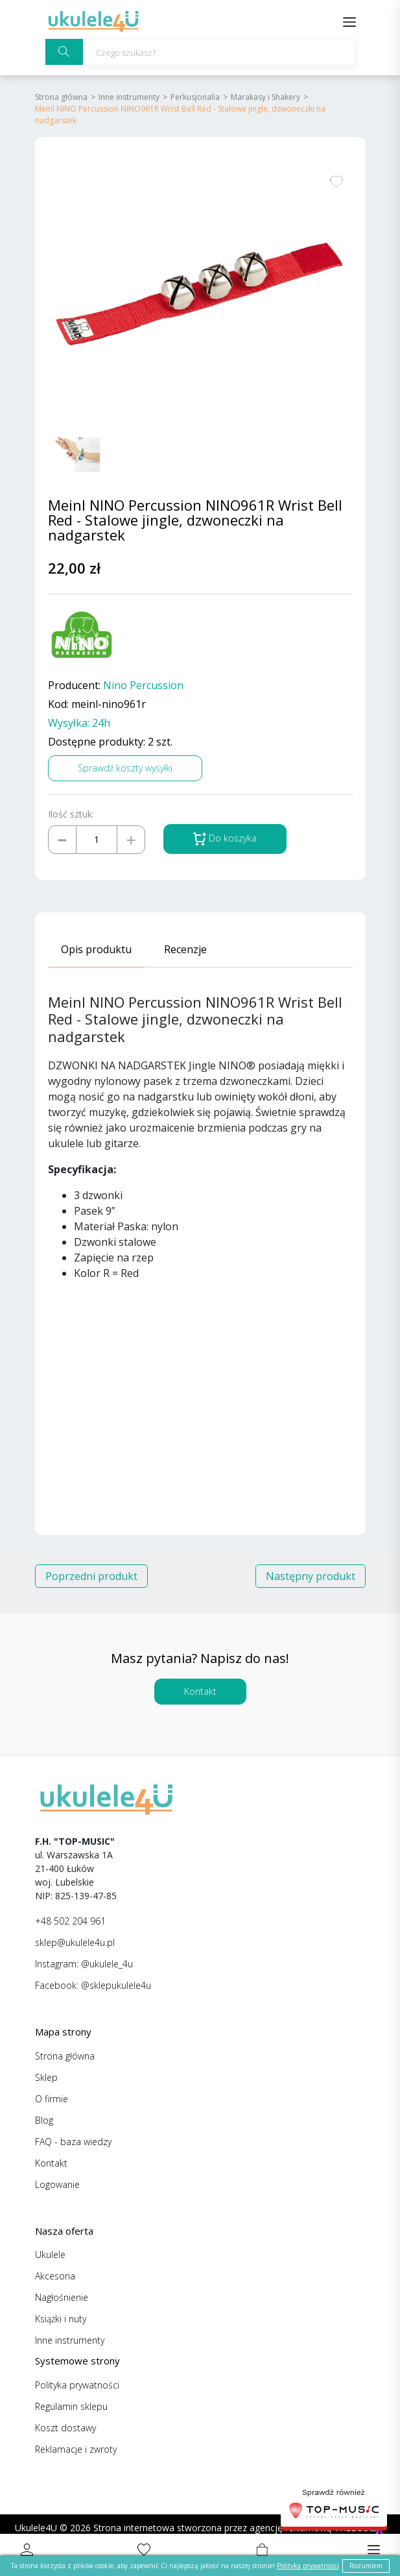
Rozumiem (365, 2565)
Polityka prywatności (77, 2385)
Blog (44, 2120)
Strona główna (61, 97)
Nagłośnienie (61, 2297)
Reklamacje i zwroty (76, 2449)
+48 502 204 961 (70, 1921)
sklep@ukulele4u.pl (75, 1942)
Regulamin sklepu (71, 2406)
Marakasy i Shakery (265, 97)
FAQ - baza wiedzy (73, 2141)
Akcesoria (55, 2276)
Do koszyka (225, 838)
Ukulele (50, 2254)
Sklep (46, 2077)
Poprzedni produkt (91, 1576)
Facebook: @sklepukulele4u (93, 1985)
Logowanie (57, 2184)
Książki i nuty (60, 2319)
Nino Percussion (143, 685)
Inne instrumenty (129, 97)
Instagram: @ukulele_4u (84, 1964)
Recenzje (185, 949)
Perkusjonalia (195, 97)
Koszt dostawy (65, 2428)
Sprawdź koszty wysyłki (125, 768)
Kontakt (200, 1691)
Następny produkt (310, 1576)
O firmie (51, 2099)
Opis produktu (96, 949)
